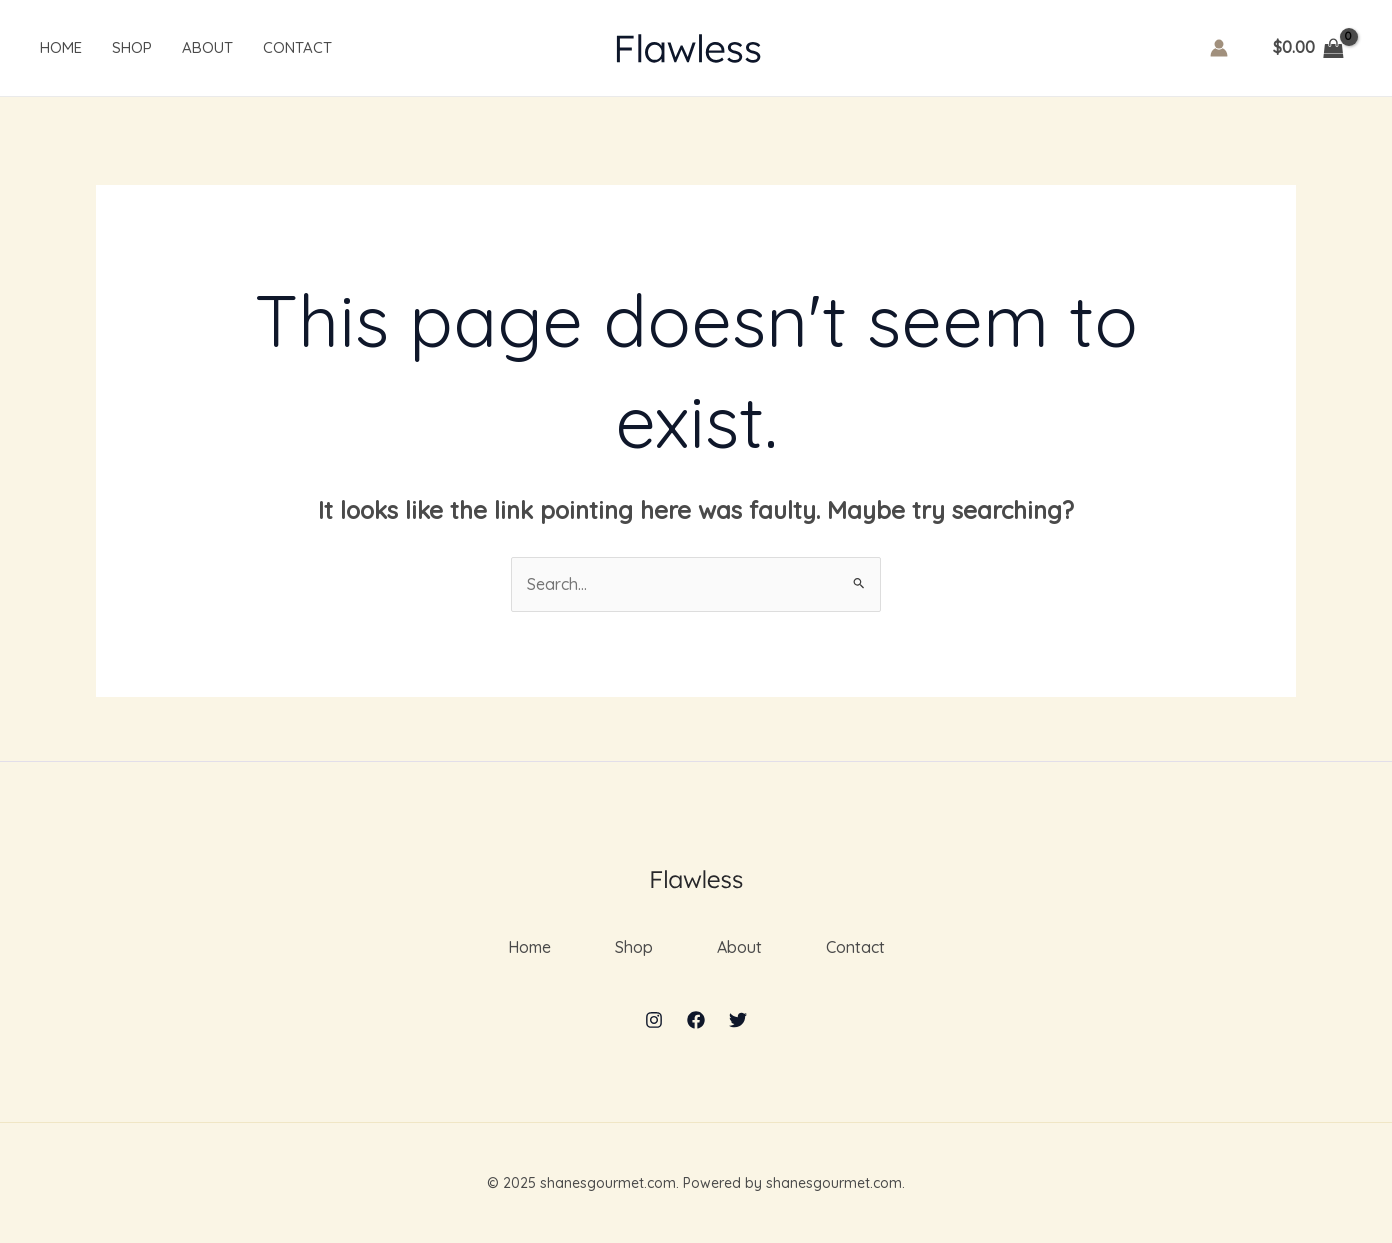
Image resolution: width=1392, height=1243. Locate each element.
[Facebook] (696, 1020)
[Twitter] (738, 1020)
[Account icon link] (1219, 48)
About (207, 47)
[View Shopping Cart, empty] (1308, 48)
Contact (297, 47)
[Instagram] (654, 1020)
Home (61, 47)
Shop (132, 47)
